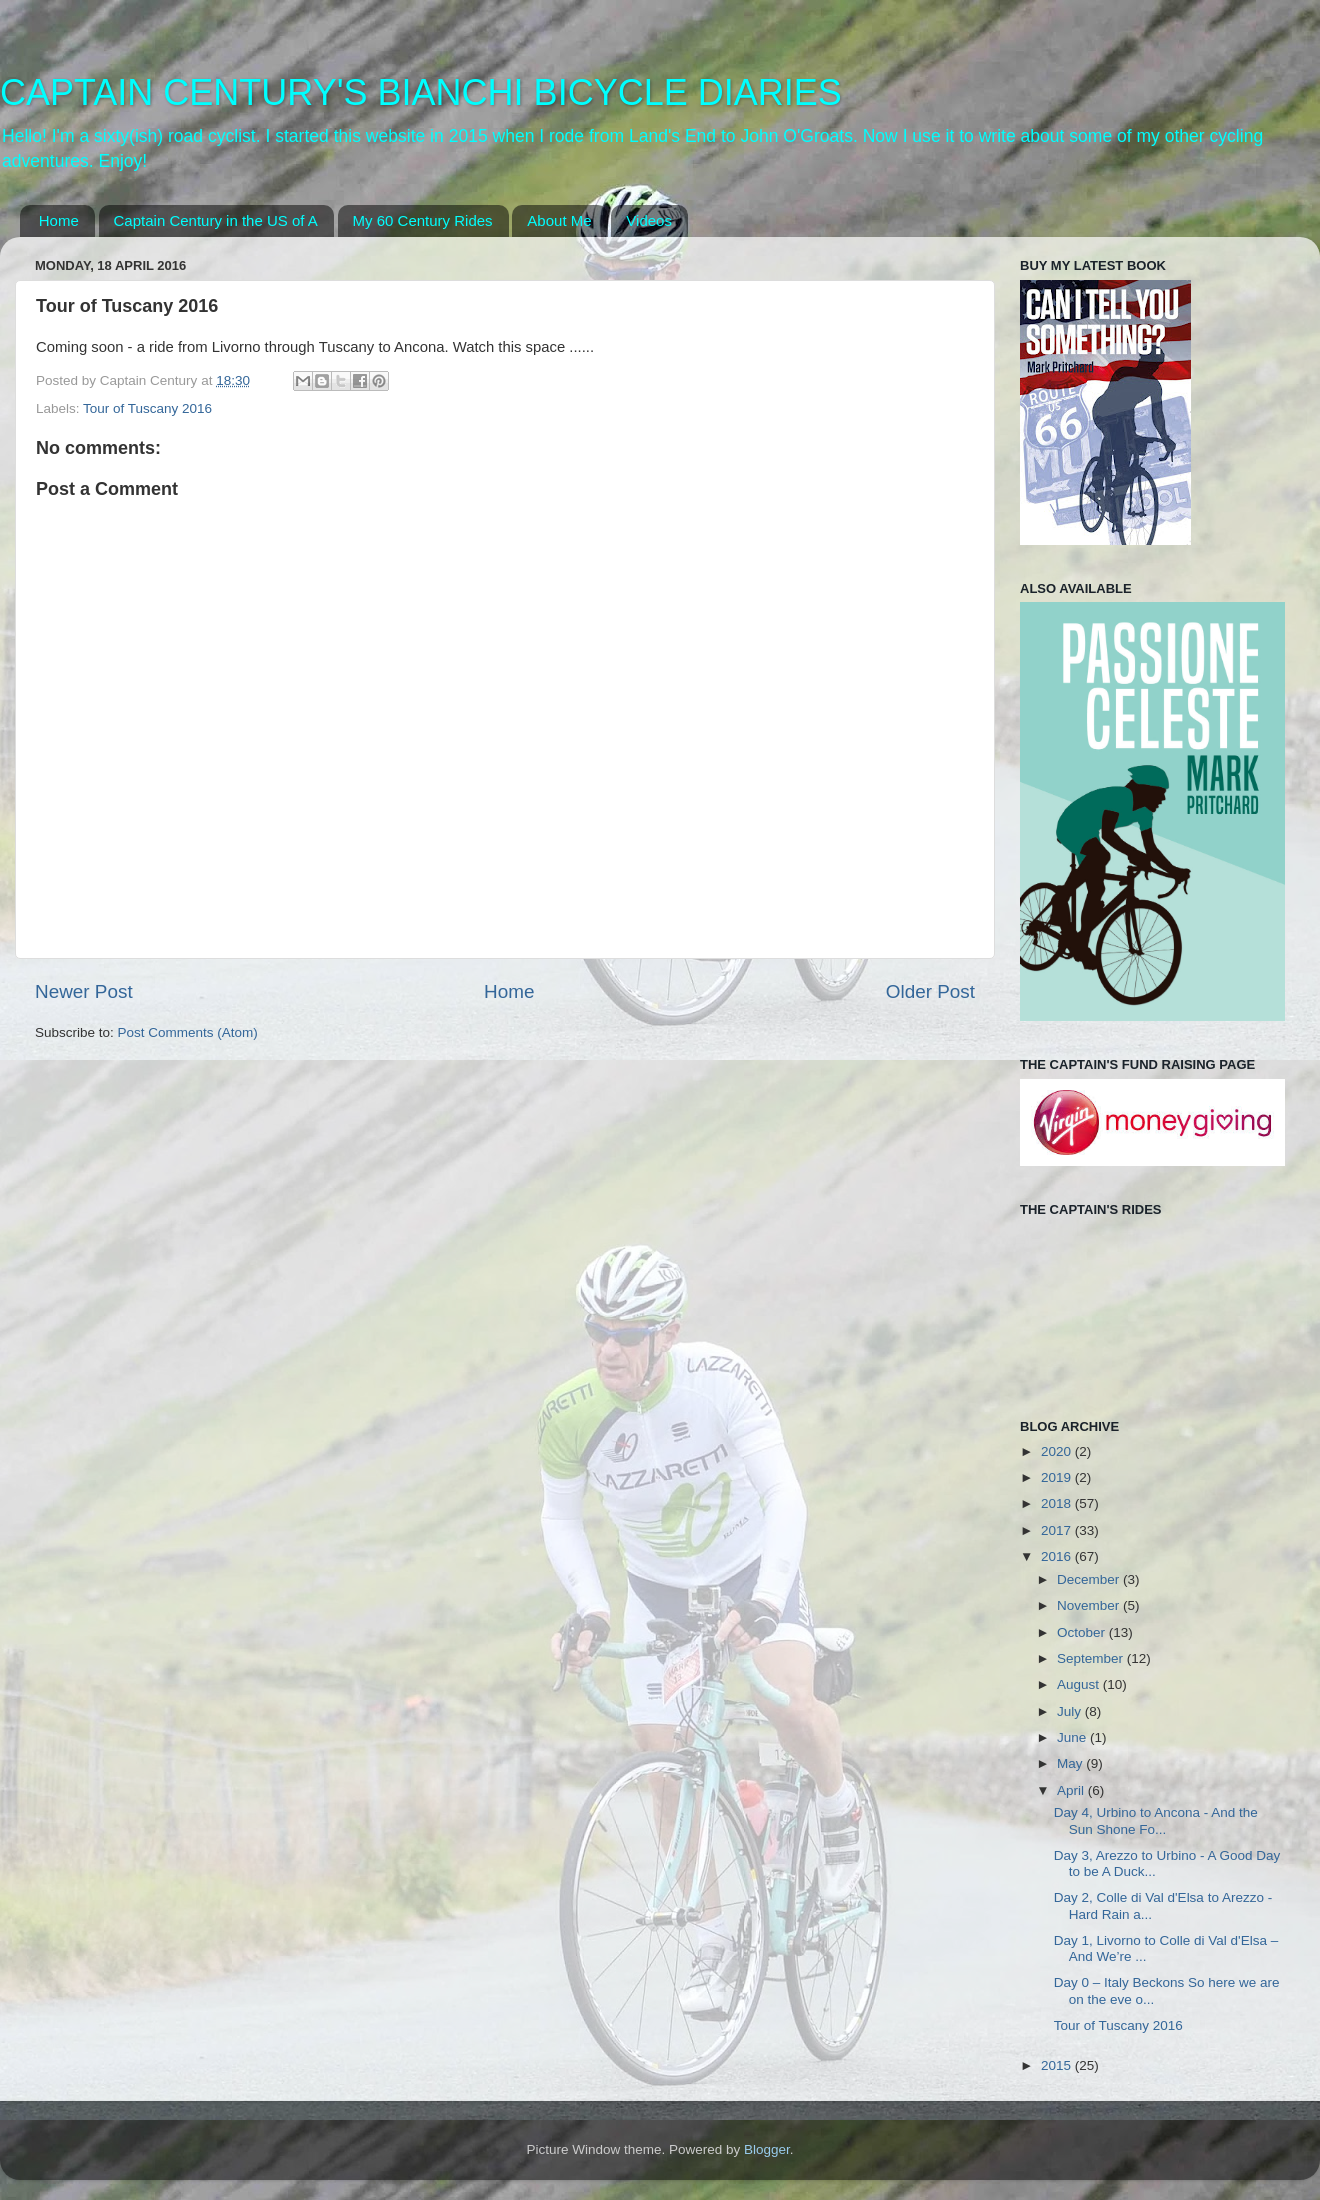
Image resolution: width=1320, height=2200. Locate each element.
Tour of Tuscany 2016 (147, 408)
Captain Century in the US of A (216, 220)
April (1072, 1790)
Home (59, 220)
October (1083, 1632)
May (1071, 1763)
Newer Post (84, 991)
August (1080, 1684)
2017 (1058, 1530)
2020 (1058, 1451)
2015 (1058, 2065)
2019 (1058, 1477)
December (1090, 1579)
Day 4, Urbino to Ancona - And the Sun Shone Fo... (1156, 1820)
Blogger (767, 2149)
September (1092, 1658)
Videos (649, 220)
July (1071, 1711)
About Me (559, 220)
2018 (1058, 1503)
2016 (1058, 1556)
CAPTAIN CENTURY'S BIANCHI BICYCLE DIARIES (421, 92)
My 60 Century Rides (423, 220)
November (1090, 1605)
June (1073, 1737)
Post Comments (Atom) (188, 1032)
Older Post (930, 991)
